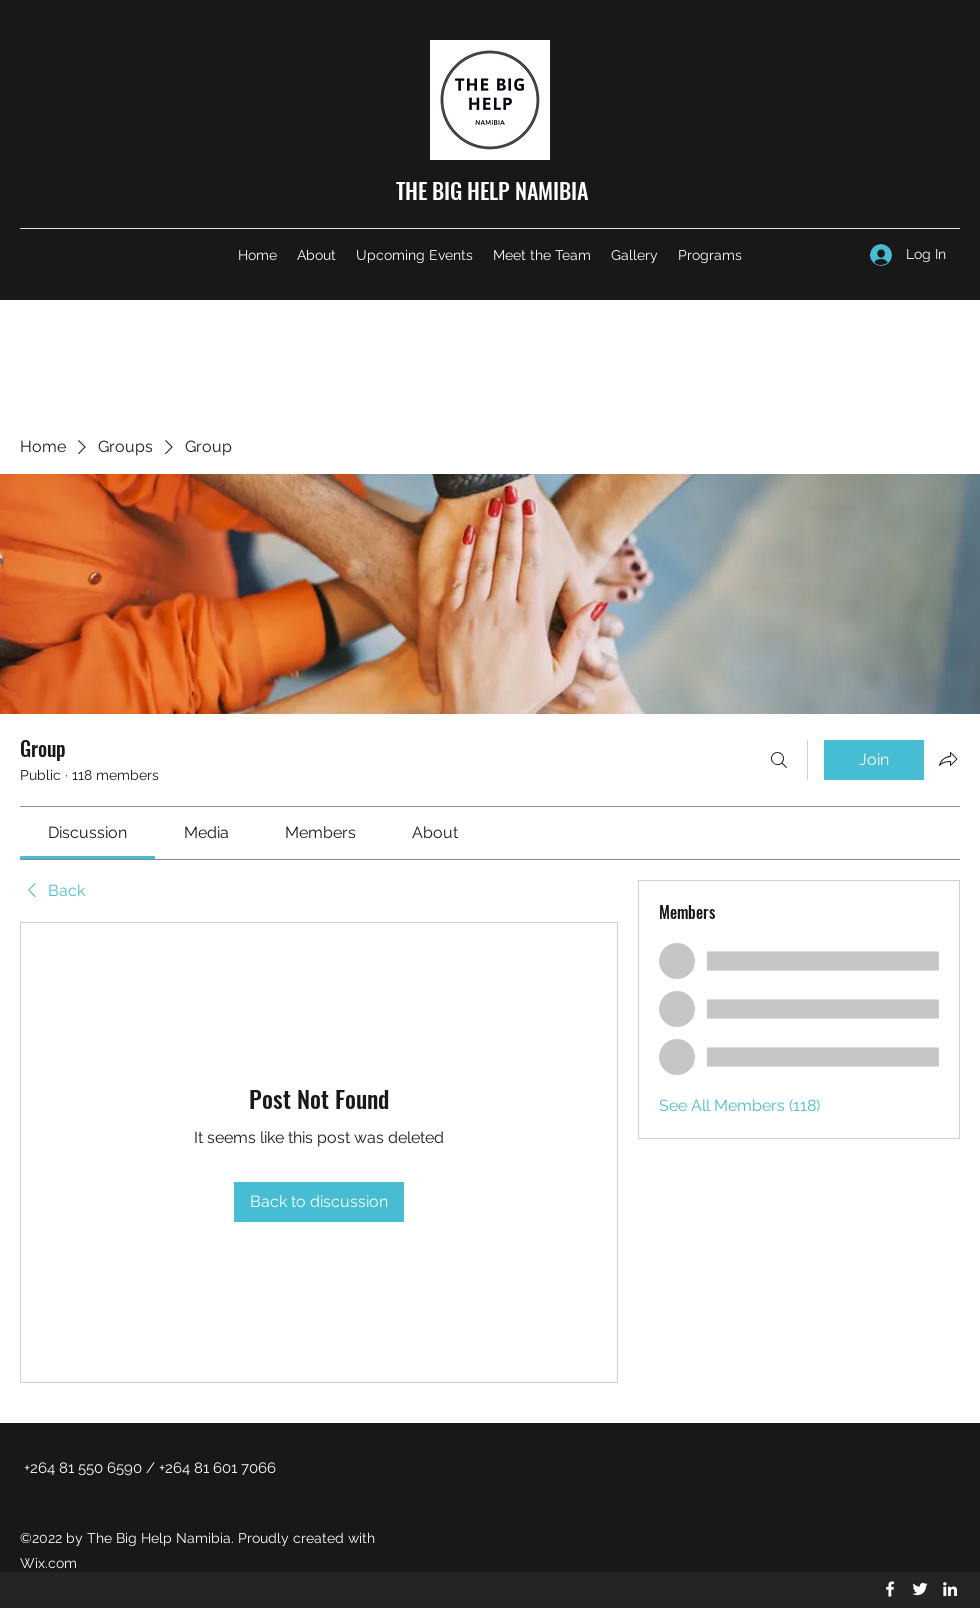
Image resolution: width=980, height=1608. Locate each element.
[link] (87, 832)
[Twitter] (920, 1589)
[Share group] (948, 759)
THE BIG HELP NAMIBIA (492, 190)
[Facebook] (890, 1589)
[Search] (779, 760)
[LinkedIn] (950, 1589)
